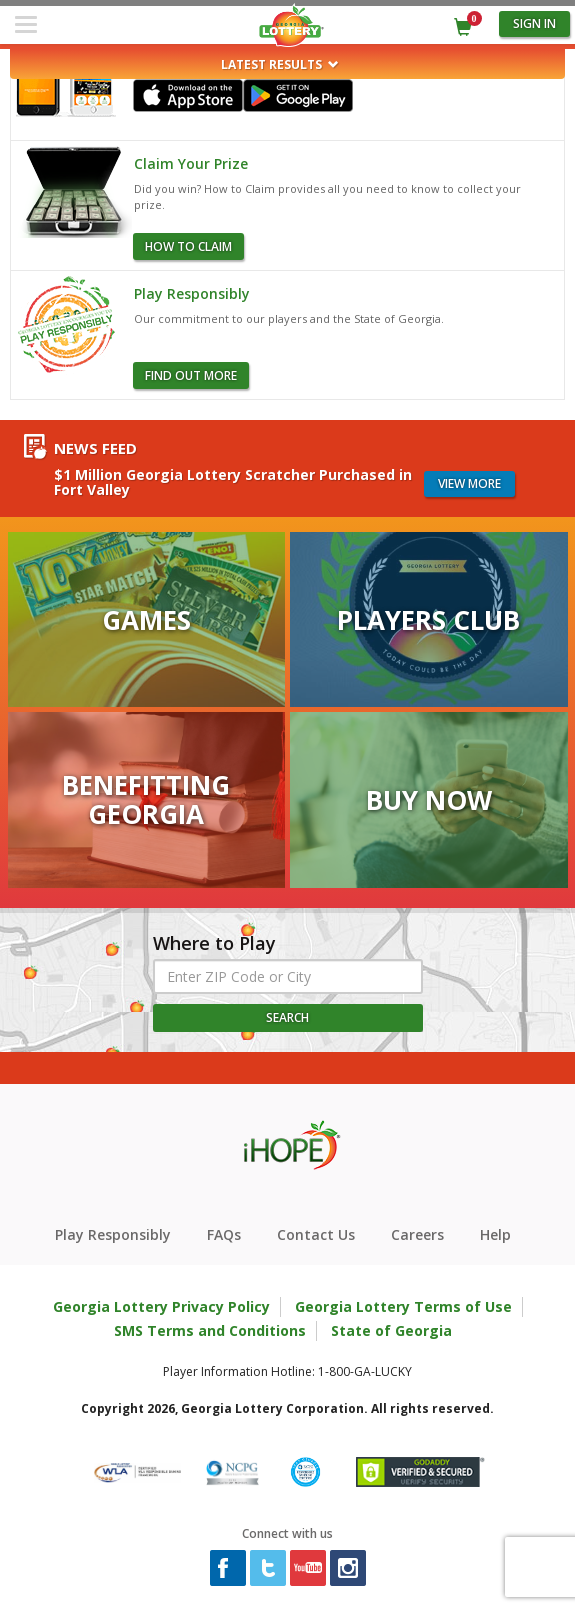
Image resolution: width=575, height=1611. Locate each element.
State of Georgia (391, 1330)
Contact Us (316, 1234)
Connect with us (287, 1533)
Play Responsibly (192, 293)
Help (495, 1234)
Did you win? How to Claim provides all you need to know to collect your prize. (327, 196)
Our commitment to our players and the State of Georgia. (289, 318)
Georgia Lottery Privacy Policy (161, 1306)
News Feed (95, 448)
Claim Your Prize (191, 163)
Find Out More (191, 375)
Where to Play (214, 944)
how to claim (188, 246)
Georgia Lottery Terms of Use (403, 1306)
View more (469, 483)
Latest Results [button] (280, 64)
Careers (417, 1234)
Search (287, 1017)
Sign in (534, 23)
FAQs (224, 1234)
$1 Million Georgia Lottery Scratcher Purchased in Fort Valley (233, 482)
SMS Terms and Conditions (210, 1330)
